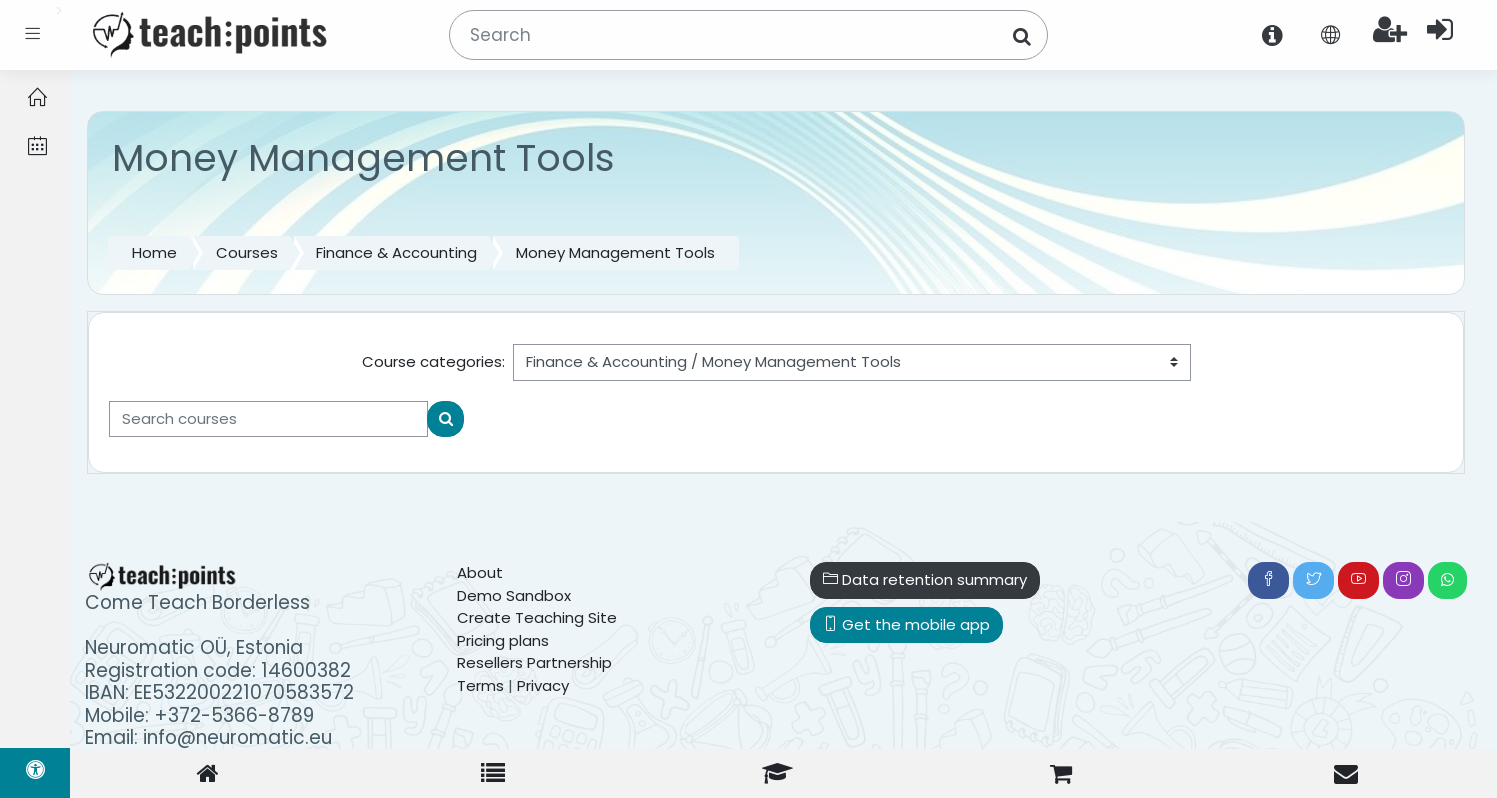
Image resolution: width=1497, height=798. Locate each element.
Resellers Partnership (534, 662)
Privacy (543, 685)
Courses (247, 252)
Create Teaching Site (537, 617)
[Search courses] (268, 419)
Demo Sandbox (514, 595)
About (480, 572)
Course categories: (433, 361)
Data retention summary (925, 579)
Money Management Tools (615, 252)
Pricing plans (503, 640)
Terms (480, 685)
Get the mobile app (906, 624)
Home (154, 252)
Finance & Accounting (396, 252)
